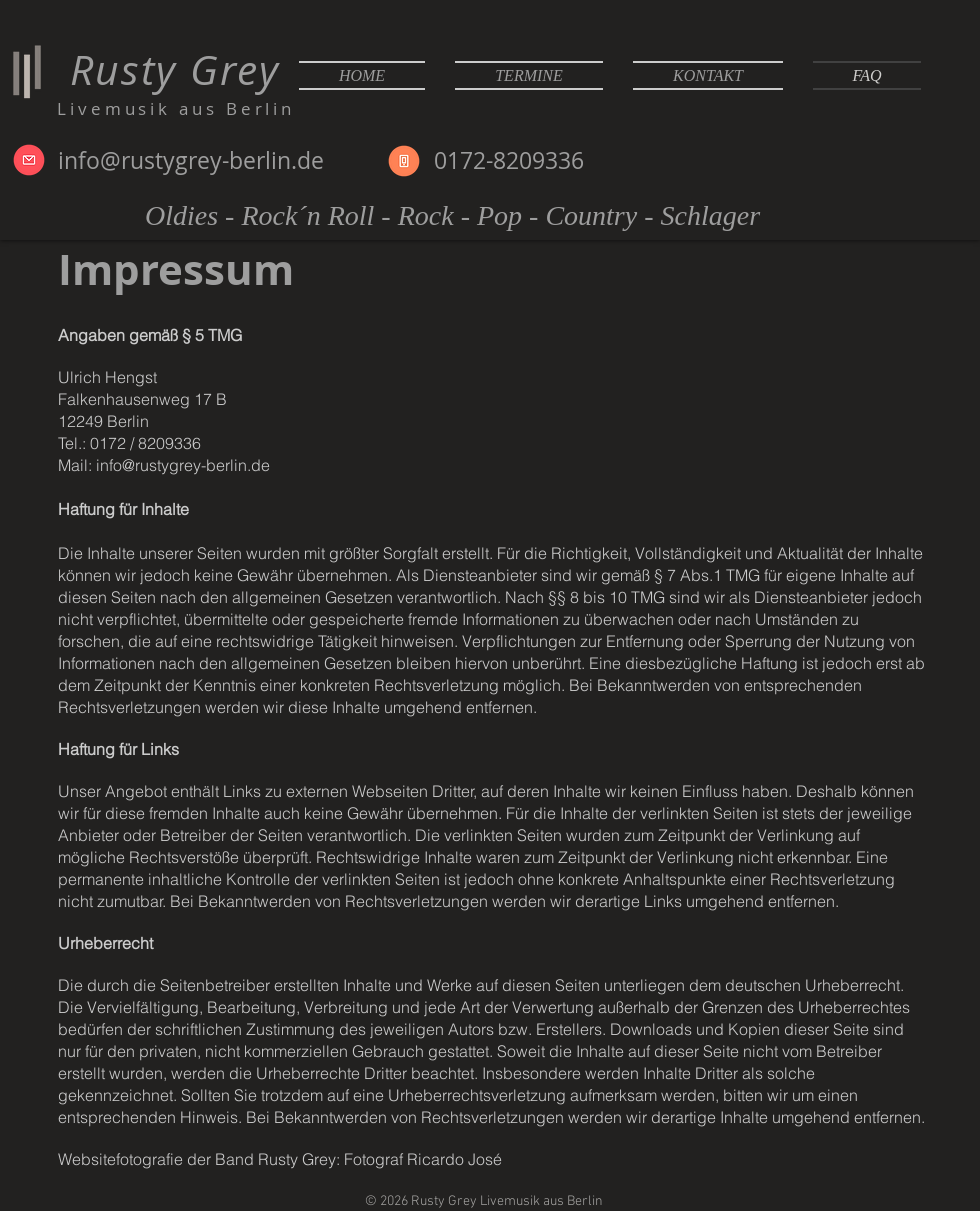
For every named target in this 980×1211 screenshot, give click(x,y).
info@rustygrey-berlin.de (191, 160)
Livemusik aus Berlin (176, 108)
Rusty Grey (168, 69)
